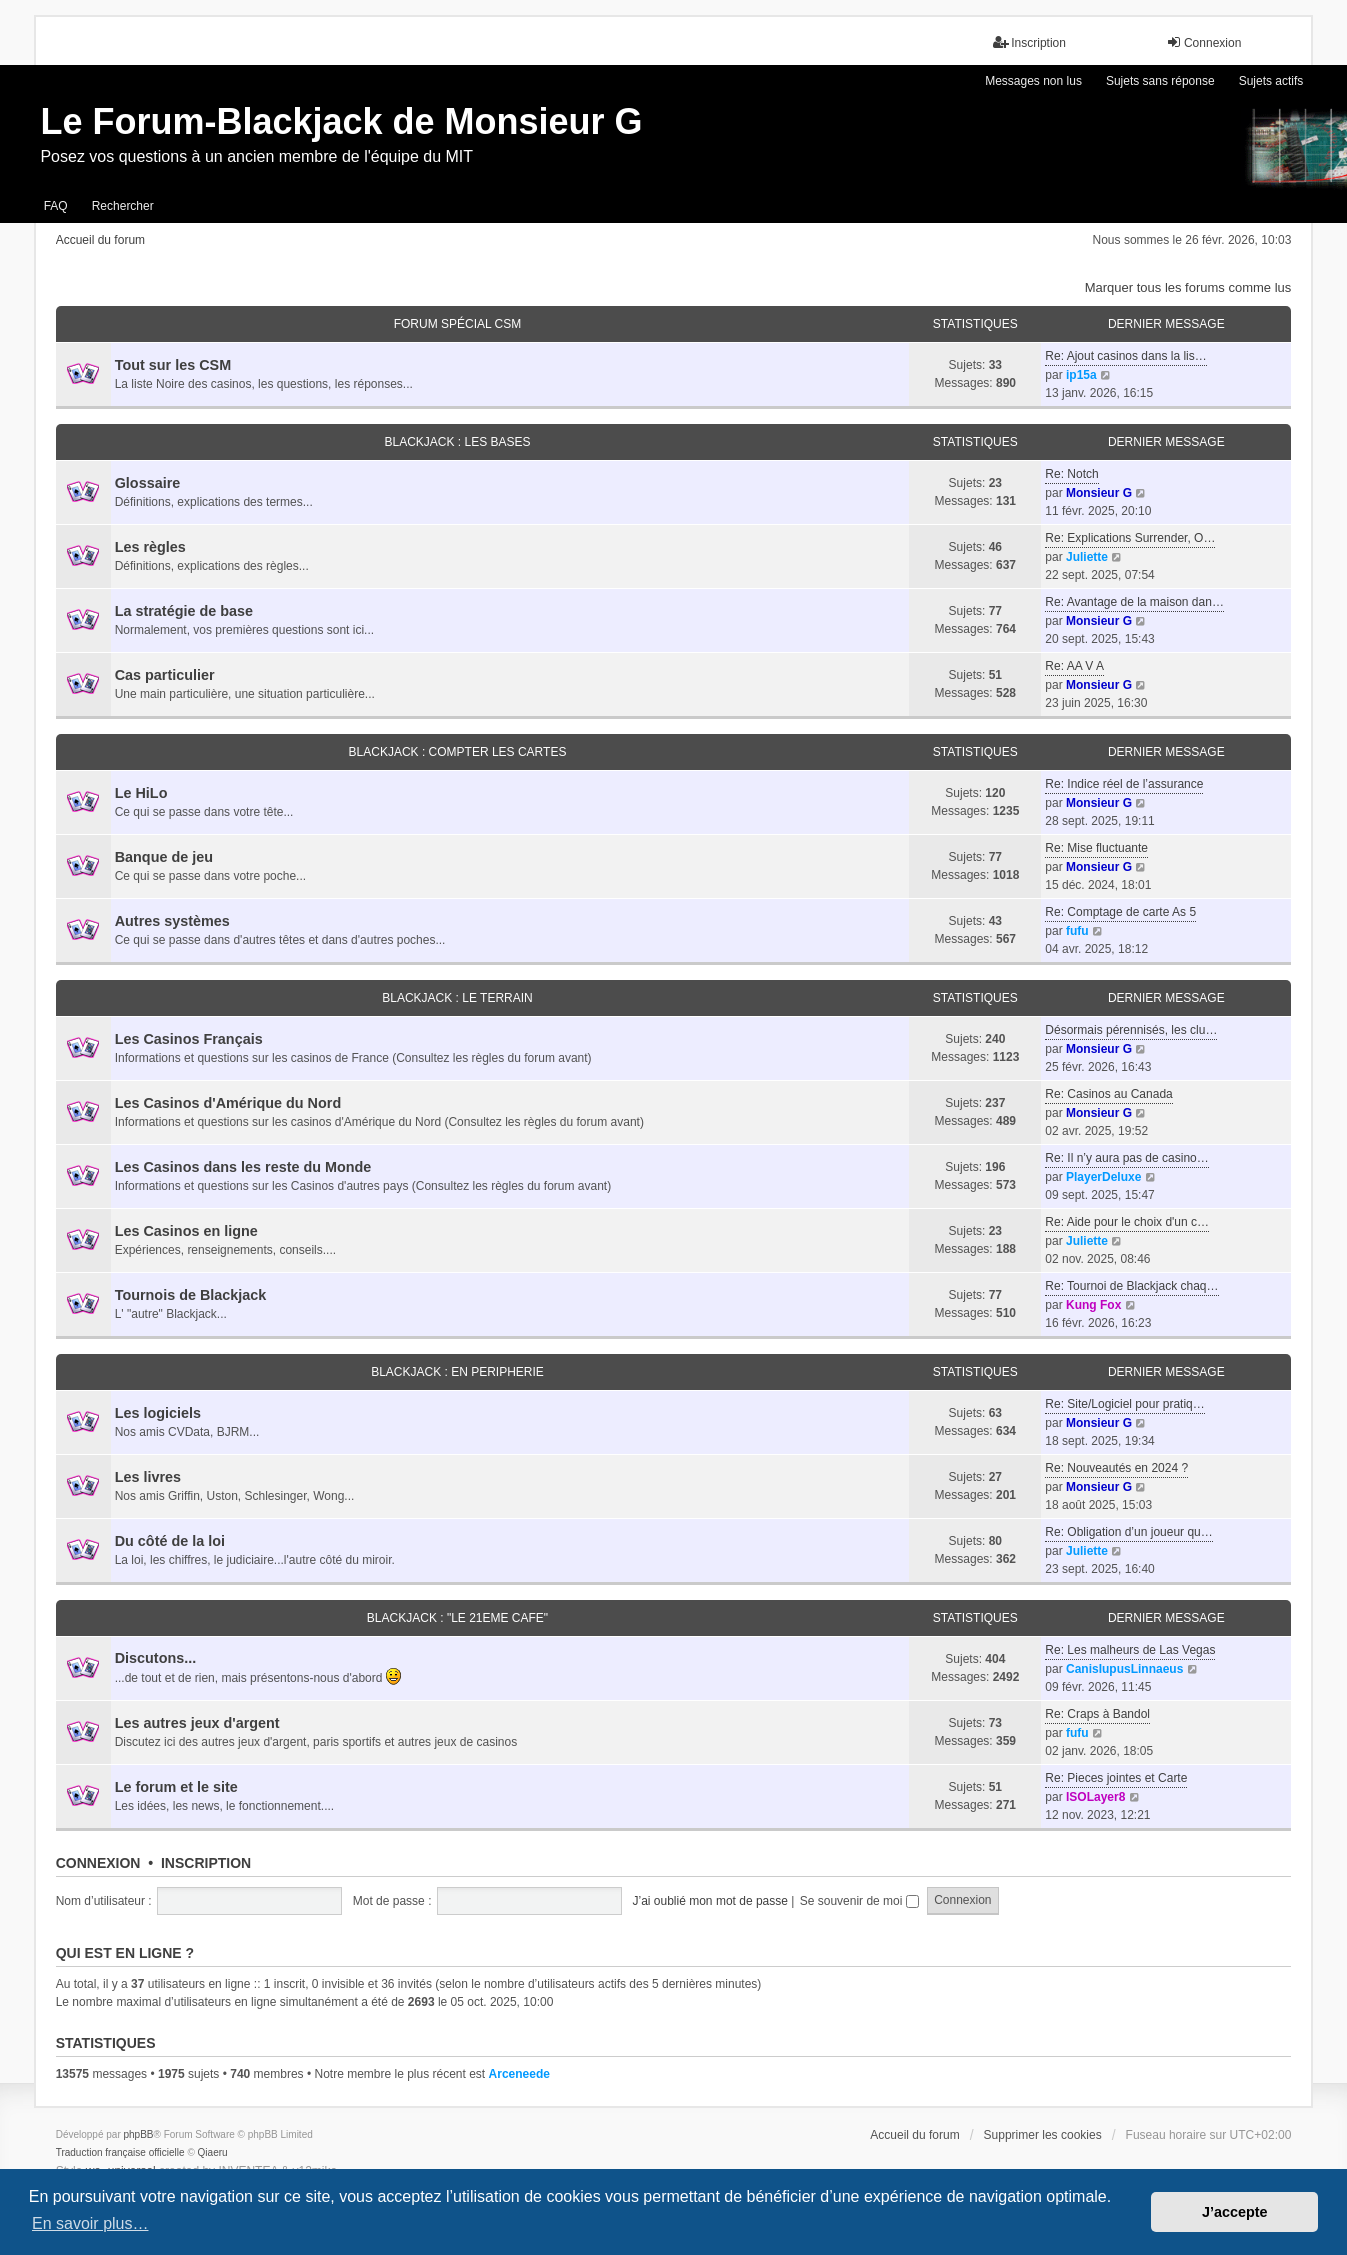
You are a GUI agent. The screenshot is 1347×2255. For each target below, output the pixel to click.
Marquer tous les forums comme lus (1188, 287)
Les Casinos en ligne (186, 1231)
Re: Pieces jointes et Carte (1116, 1778)
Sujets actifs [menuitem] (1271, 81)
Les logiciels (158, 1413)
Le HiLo (141, 793)
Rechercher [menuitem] (123, 206)
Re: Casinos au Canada (1108, 1094)
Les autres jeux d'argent (197, 1723)
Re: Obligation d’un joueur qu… (1128, 1532)
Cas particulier (165, 675)
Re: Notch (1071, 474)
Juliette (1087, 557)
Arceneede (519, 2074)
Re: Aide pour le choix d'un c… (1127, 1222)
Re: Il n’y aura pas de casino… (1126, 1158)
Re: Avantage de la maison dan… (1134, 602)
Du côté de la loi (170, 1541)
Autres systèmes (172, 921)
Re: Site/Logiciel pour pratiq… (1124, 1404)
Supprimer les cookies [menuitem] (1043, 2135)
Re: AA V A (1074, 666)
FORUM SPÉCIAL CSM (458, 324)
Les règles (150, 547)
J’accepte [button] (1235, 2212)
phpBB (139, 2134)
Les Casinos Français (189, 1039)
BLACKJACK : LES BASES (457, 442)
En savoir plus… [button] (90, 2223)
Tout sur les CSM (173, 365)
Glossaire (148, 483)
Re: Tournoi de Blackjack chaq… (1131, 1286)
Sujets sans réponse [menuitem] (1160, 81)
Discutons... (156, 1658)
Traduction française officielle (120, 2152)
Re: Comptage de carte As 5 (1120, 912)
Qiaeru (213, 2152)
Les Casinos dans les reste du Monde (243, 1167)
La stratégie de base (184, 611)
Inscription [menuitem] (1029, 42)
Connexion (98, 1863)
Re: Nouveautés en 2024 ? (1116, 1468)
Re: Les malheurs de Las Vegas (1130, 1650)
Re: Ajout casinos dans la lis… (1125, 356)
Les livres (148, 1477)
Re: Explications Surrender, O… (1130, 538)
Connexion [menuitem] (1203, 42)
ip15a (1081, 375)
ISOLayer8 (1095, 1797)
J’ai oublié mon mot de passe (710, 1901)
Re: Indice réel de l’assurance (1124, 784)
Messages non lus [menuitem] (1033, 81)
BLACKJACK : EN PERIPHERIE (457, 1372)
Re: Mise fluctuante (1096, 848)
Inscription (206, 1863)
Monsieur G (1099, 493)
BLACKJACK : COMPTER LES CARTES (458, 752)
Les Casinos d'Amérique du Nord (228, 1103)
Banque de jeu (164, 857)
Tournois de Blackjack (191, 1295)
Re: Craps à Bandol (1097, 1714)
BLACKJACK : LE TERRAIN (457, 998)
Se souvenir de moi (859, 1901)
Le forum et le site (176, 1787)
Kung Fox (1093, 1305)
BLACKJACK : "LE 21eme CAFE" (457, 1618)
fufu (1077, 931)
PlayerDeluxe (1103, 1177)
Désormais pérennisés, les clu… (1131, 1030)
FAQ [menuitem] (56, 206)
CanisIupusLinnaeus (1124, 1669)
